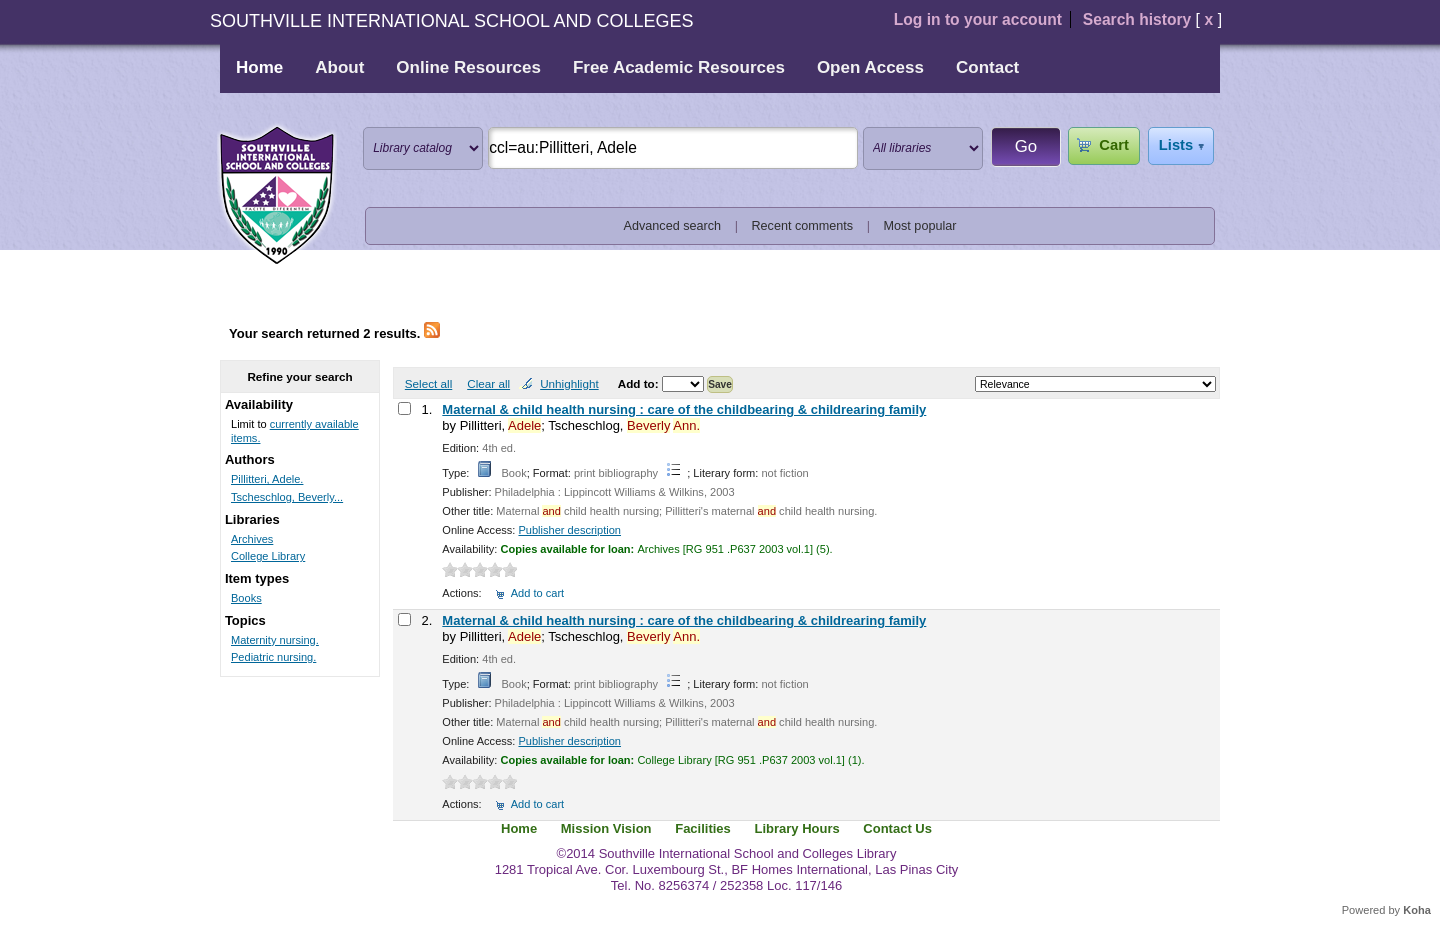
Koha (1417, 910)
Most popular (920, 226)
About (339, 67)
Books (246, 598)
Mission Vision (606, 828)
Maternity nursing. (275, 640)
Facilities (703, 828)
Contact (987, 67)
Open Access (870, 67)
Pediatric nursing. (273, 657)
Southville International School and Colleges (277, 196)
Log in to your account (978, 19)
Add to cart (537, 593)
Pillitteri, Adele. (267, 479)
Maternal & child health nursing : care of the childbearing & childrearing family (684, 409)
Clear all (488, 383)
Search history (1137, 19)
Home (259, 67)
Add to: (640, 383)
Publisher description (569, 530)
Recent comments (802, 226)
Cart (1113, 145)
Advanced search (673, 226)
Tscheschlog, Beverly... (287, 497)
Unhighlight (569, 383)
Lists (1176, 145)
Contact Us (897, 828)
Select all (428, 383)
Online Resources (468, 67)
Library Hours (796, 828)
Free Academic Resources (679, 67)
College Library (268, 556)
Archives (252, 539)
